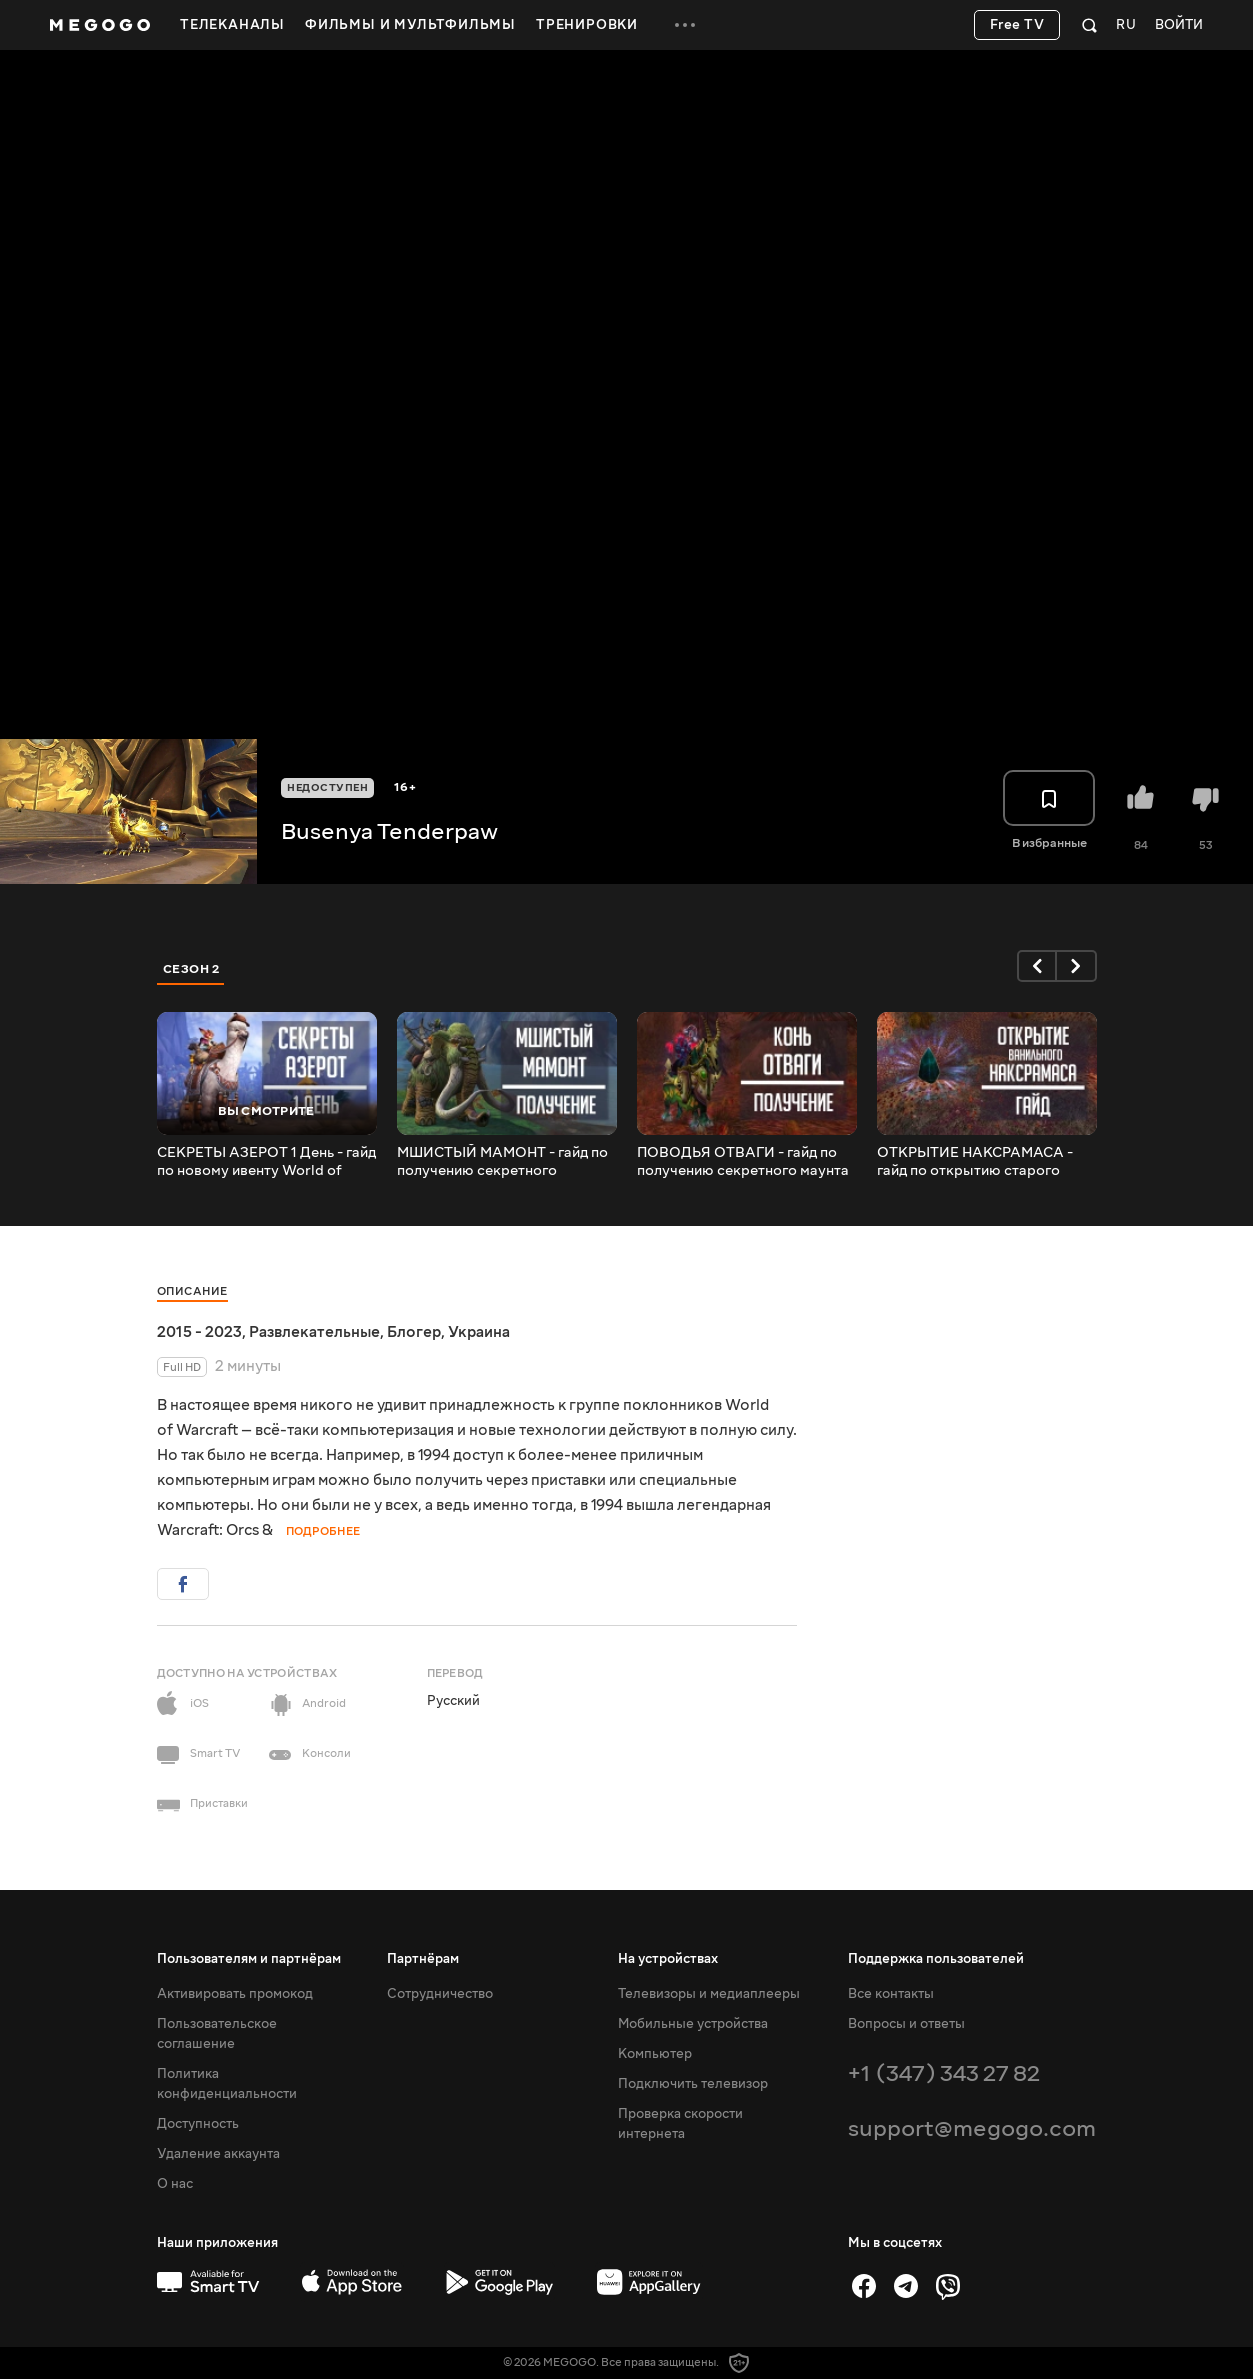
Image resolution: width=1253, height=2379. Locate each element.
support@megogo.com (972, 2128)
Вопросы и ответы (906, 2024)
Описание (192, 1291)
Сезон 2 (191, 969)
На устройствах (668, 1959)
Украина (479, 1332)
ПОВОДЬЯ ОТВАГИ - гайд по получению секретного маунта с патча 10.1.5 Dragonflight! (743, 1162)
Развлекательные (314, 1332)
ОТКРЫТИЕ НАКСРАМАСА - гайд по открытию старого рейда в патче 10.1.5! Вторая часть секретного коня (975, 1162)
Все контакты (891, 1994)
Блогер (414, 1332)
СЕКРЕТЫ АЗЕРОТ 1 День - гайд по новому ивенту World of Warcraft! (266, 1162)
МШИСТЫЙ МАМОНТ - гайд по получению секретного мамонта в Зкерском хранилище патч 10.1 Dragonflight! (502, 1162)
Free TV (1017, 25)
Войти (1179, 25)
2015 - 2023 (199, 1332)
